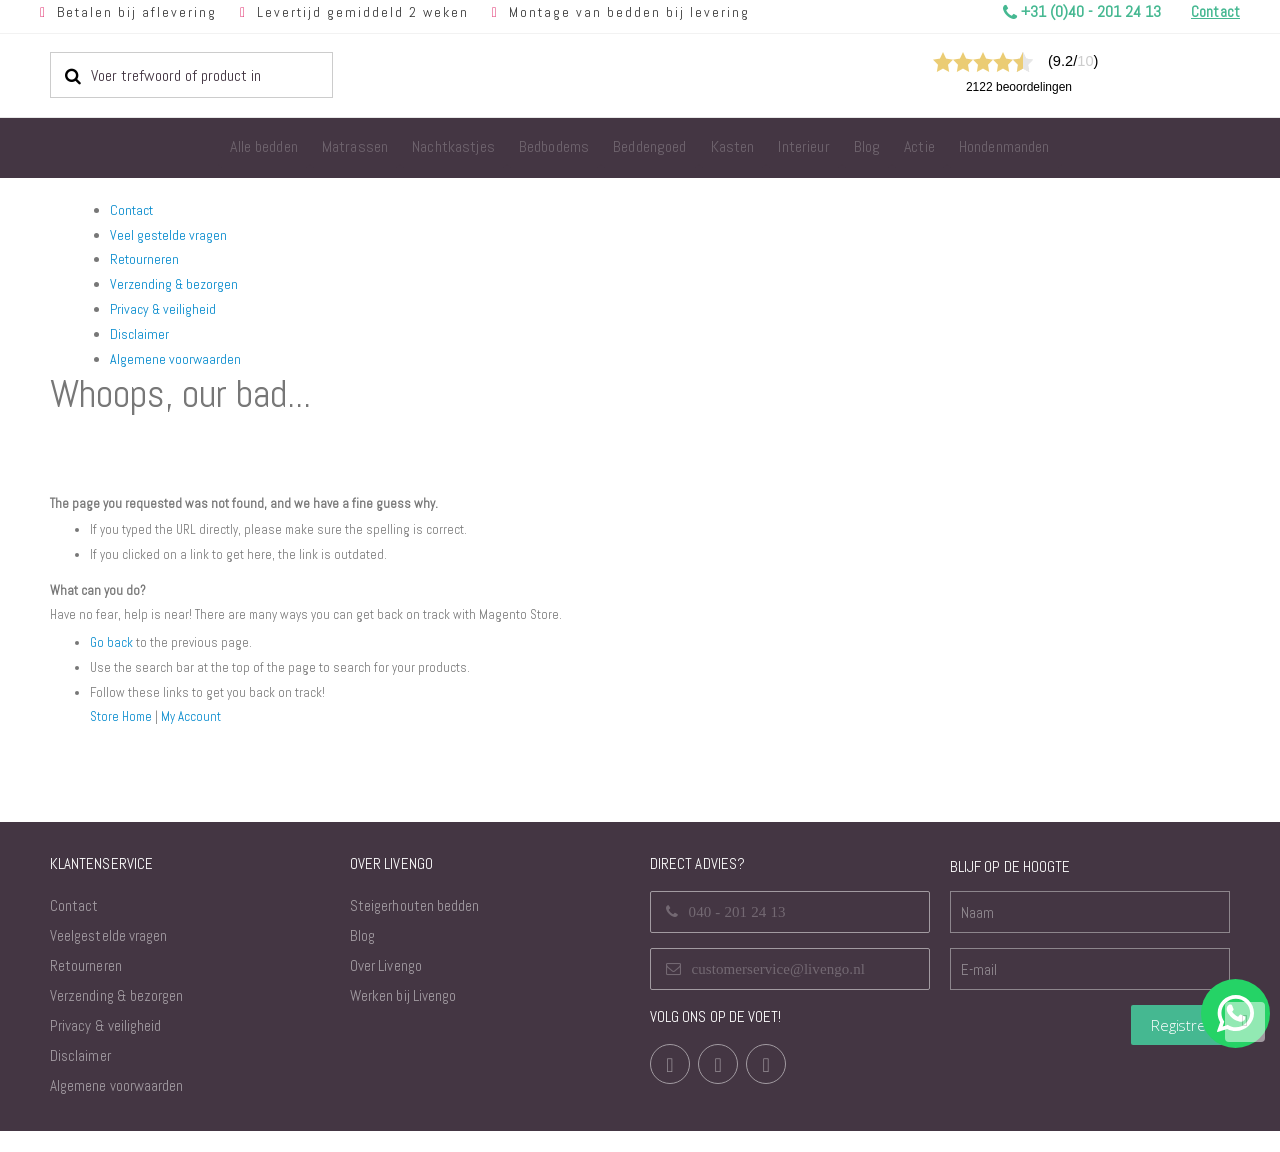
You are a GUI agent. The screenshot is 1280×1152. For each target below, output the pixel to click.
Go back (112, 664)
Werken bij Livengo (403, 1016)
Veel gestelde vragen (168, 235)
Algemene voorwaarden (175, 359)
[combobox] (191, 75)
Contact (131, 210)
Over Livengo (386, 986)
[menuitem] (264, 148)
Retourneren (144, 259)
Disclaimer (139, 334)
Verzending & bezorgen (174, 284)
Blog (362, 956)
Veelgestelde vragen (108, 956)
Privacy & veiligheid (163, 309)
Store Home (123, 737)
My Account (196, 737)
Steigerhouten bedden (414, 926)
